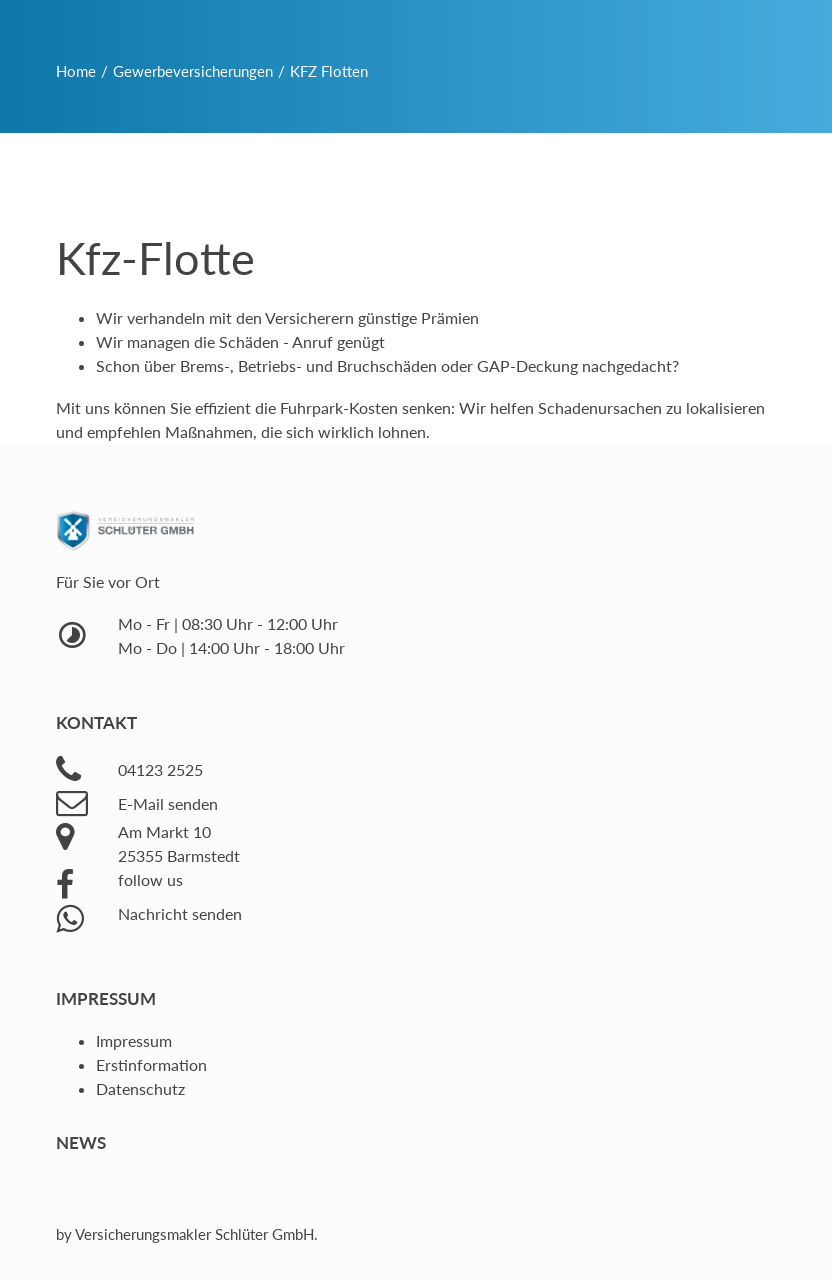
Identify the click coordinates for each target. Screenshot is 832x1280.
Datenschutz (140, 1088)
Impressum (134, 1040)
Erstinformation (151, 1064)
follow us (150, 879)
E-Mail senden (168, 803)
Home (76, 71)
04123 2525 (160, 769)
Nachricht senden (180, 913)
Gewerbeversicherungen (193, 71)
